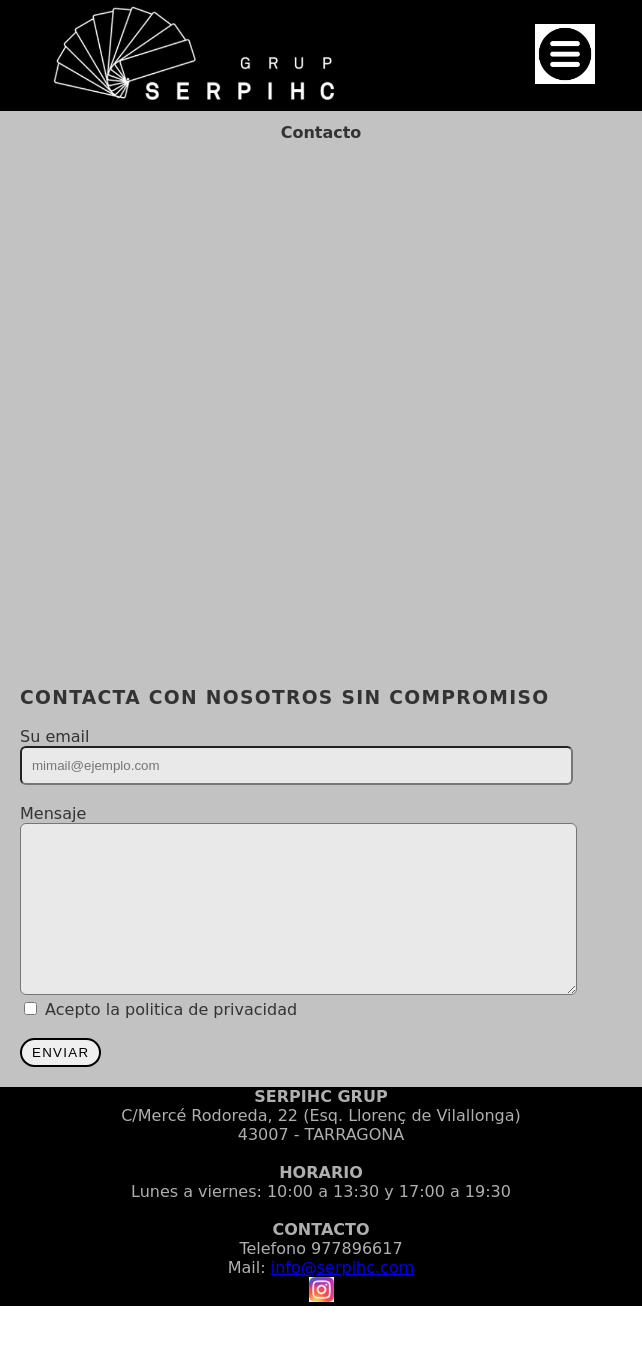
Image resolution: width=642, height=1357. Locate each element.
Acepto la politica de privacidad (171, 1039)
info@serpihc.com (343, 1297)
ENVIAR (60, 1082)
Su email (55, 736)
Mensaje (53, 813)
